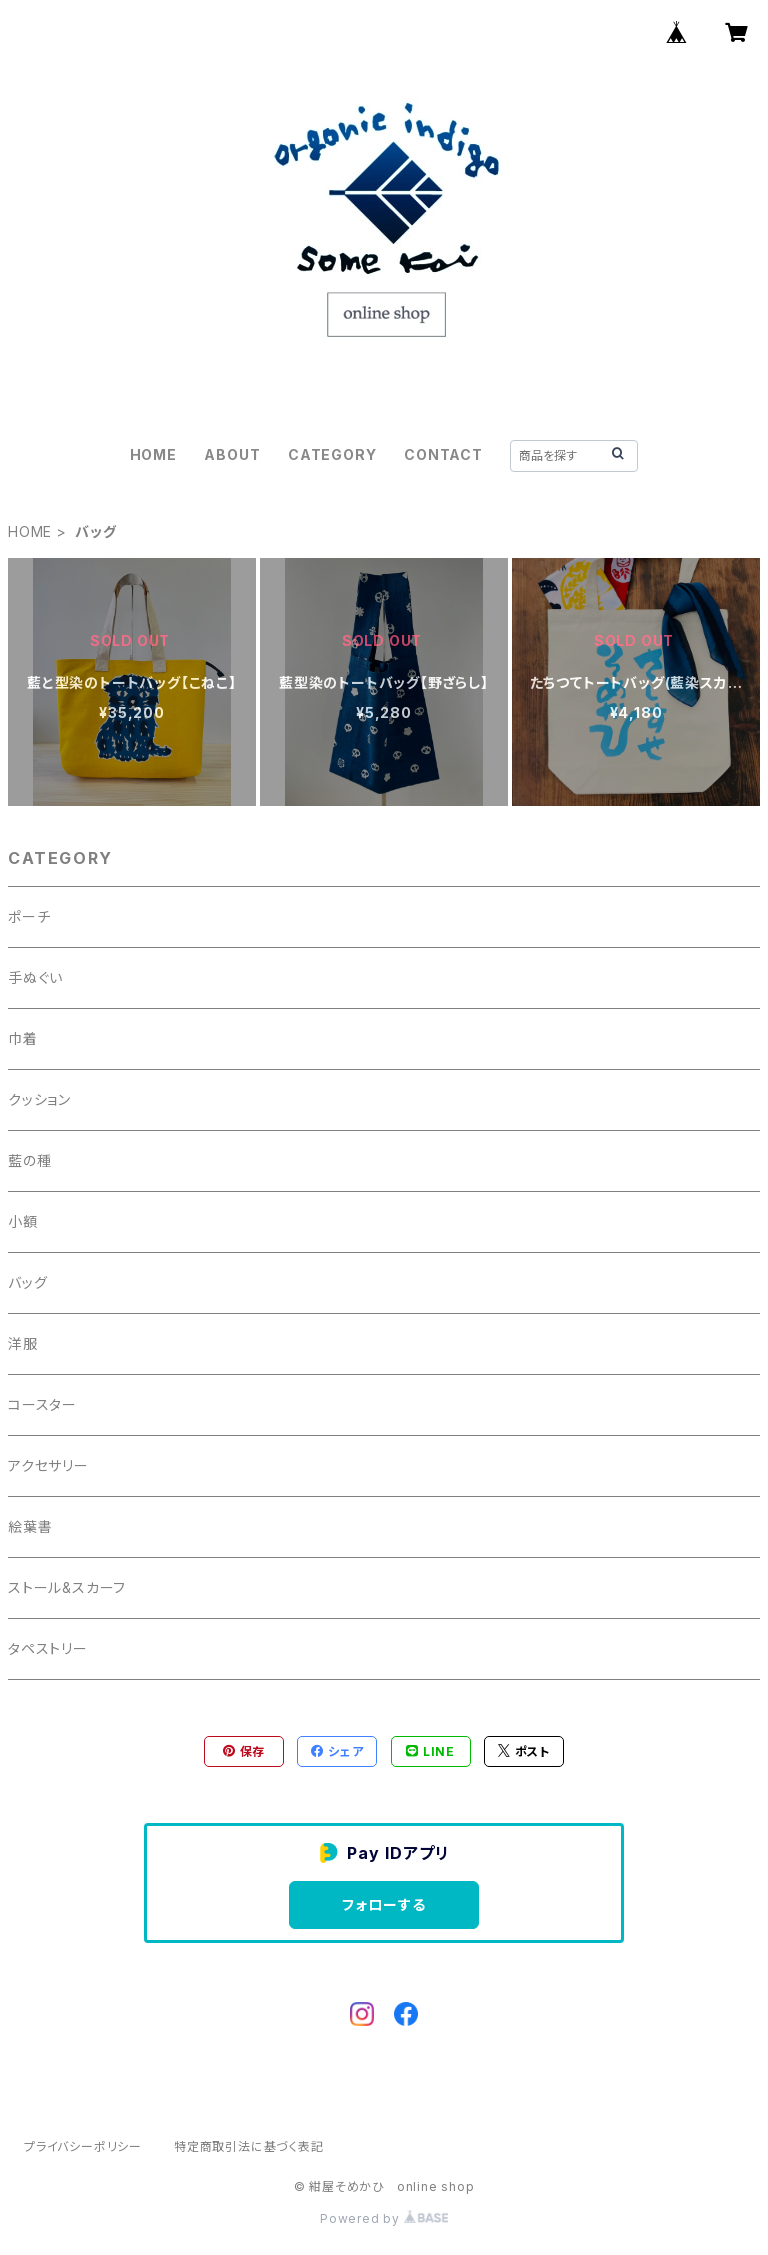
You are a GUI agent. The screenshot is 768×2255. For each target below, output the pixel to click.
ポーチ (29, 916)
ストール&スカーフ (67, 1587)
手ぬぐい (35, 977)
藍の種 (29, 1160)
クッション (39, 1099)
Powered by (384, 2218)
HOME (153, 454)
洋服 (23, 1343)
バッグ (27, 1282)
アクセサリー (48, 1465)
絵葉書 (30, 1526)
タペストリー (48, 1648)
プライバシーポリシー (83, 2146)
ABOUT (232, 454)
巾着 (23, 1038)
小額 (23, 1221)
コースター (42, 1404)
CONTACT (443, 454)
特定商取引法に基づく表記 (249, 2146)
